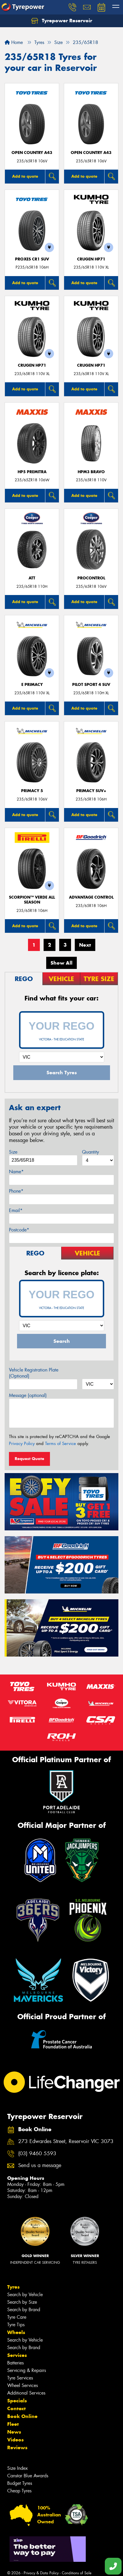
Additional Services (26, 2393)
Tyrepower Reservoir (61, 20)
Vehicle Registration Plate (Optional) (33, 1373)
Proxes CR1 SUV (32, 259)
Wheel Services (22, 2385)
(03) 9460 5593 (37, 2153)
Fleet (13, 2424)
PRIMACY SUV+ (91, 790)
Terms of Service (60, 1443)
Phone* (16, 1191)
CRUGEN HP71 (91, 259)
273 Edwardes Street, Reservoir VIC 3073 (65, 2141)
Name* (16, 1172)
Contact (16, 2408)
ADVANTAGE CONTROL (91, 897)
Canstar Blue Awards (27, 2476)
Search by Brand (23, 2310)
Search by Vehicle (25, 2295)
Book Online (22, 2416)
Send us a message (39, 2165)
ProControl (91, 578)
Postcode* (19, 1230)
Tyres (13, 2287)
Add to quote (25, 176)
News (14, 2432)
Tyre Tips (16, 2325)
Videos (15, 2440)
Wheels (16, 2332)
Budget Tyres (19, 2483)
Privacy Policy (22, 1443)
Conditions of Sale (77, 2573)
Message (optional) (28, 1395)
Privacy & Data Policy (41, 2573)
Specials (17, 2400)
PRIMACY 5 (32, 790)
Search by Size (22, 2302)
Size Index (17, 2468)
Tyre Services (20, 2378)
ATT (32, 578)
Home (14, 42)
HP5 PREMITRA (32, 471)
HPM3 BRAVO (91, 471)
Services (17, 2355)
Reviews (17, 2447)
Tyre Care (16, 2317)
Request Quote (29, 1458)
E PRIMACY (32, 684)
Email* (16, 1210)
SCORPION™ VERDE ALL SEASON (32, 900)
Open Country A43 (32, 152)
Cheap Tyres (19, 2491)
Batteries (15, 2363)
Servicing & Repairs (26, 2370)
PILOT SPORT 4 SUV (91, 684)
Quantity (90, 1152)
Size (13, 1152)
